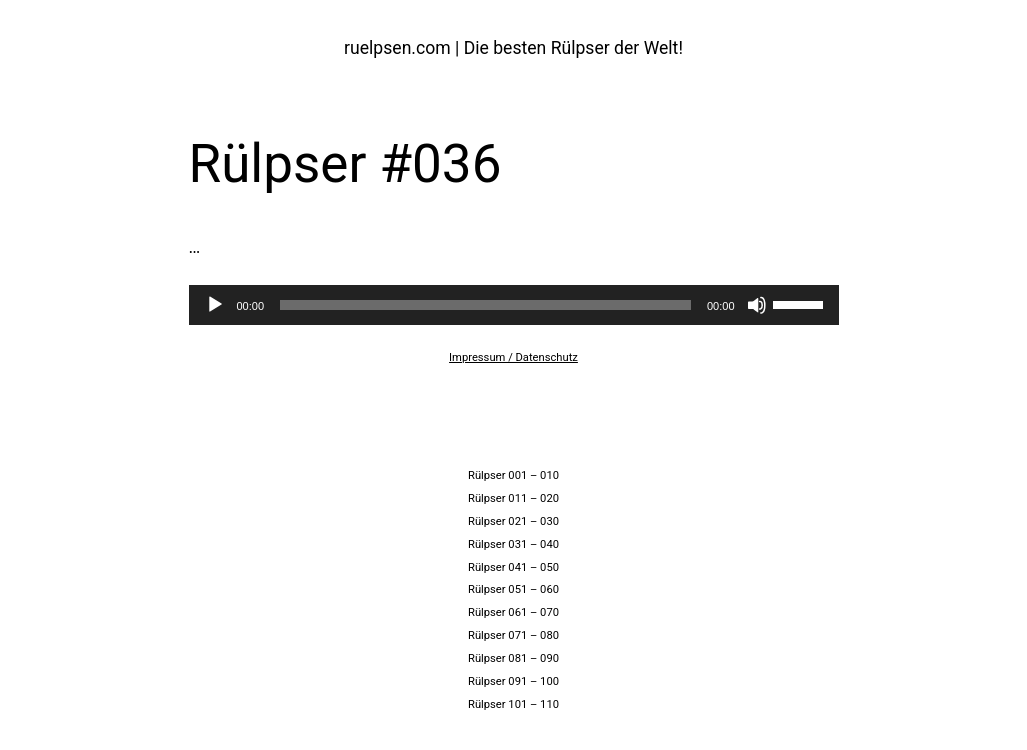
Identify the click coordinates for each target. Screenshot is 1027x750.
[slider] (485, 305)
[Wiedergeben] (215, 305)
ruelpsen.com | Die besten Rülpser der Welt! (513, 48)
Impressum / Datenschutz (513, 357)
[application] (514, 305)
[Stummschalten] (757, 305)
